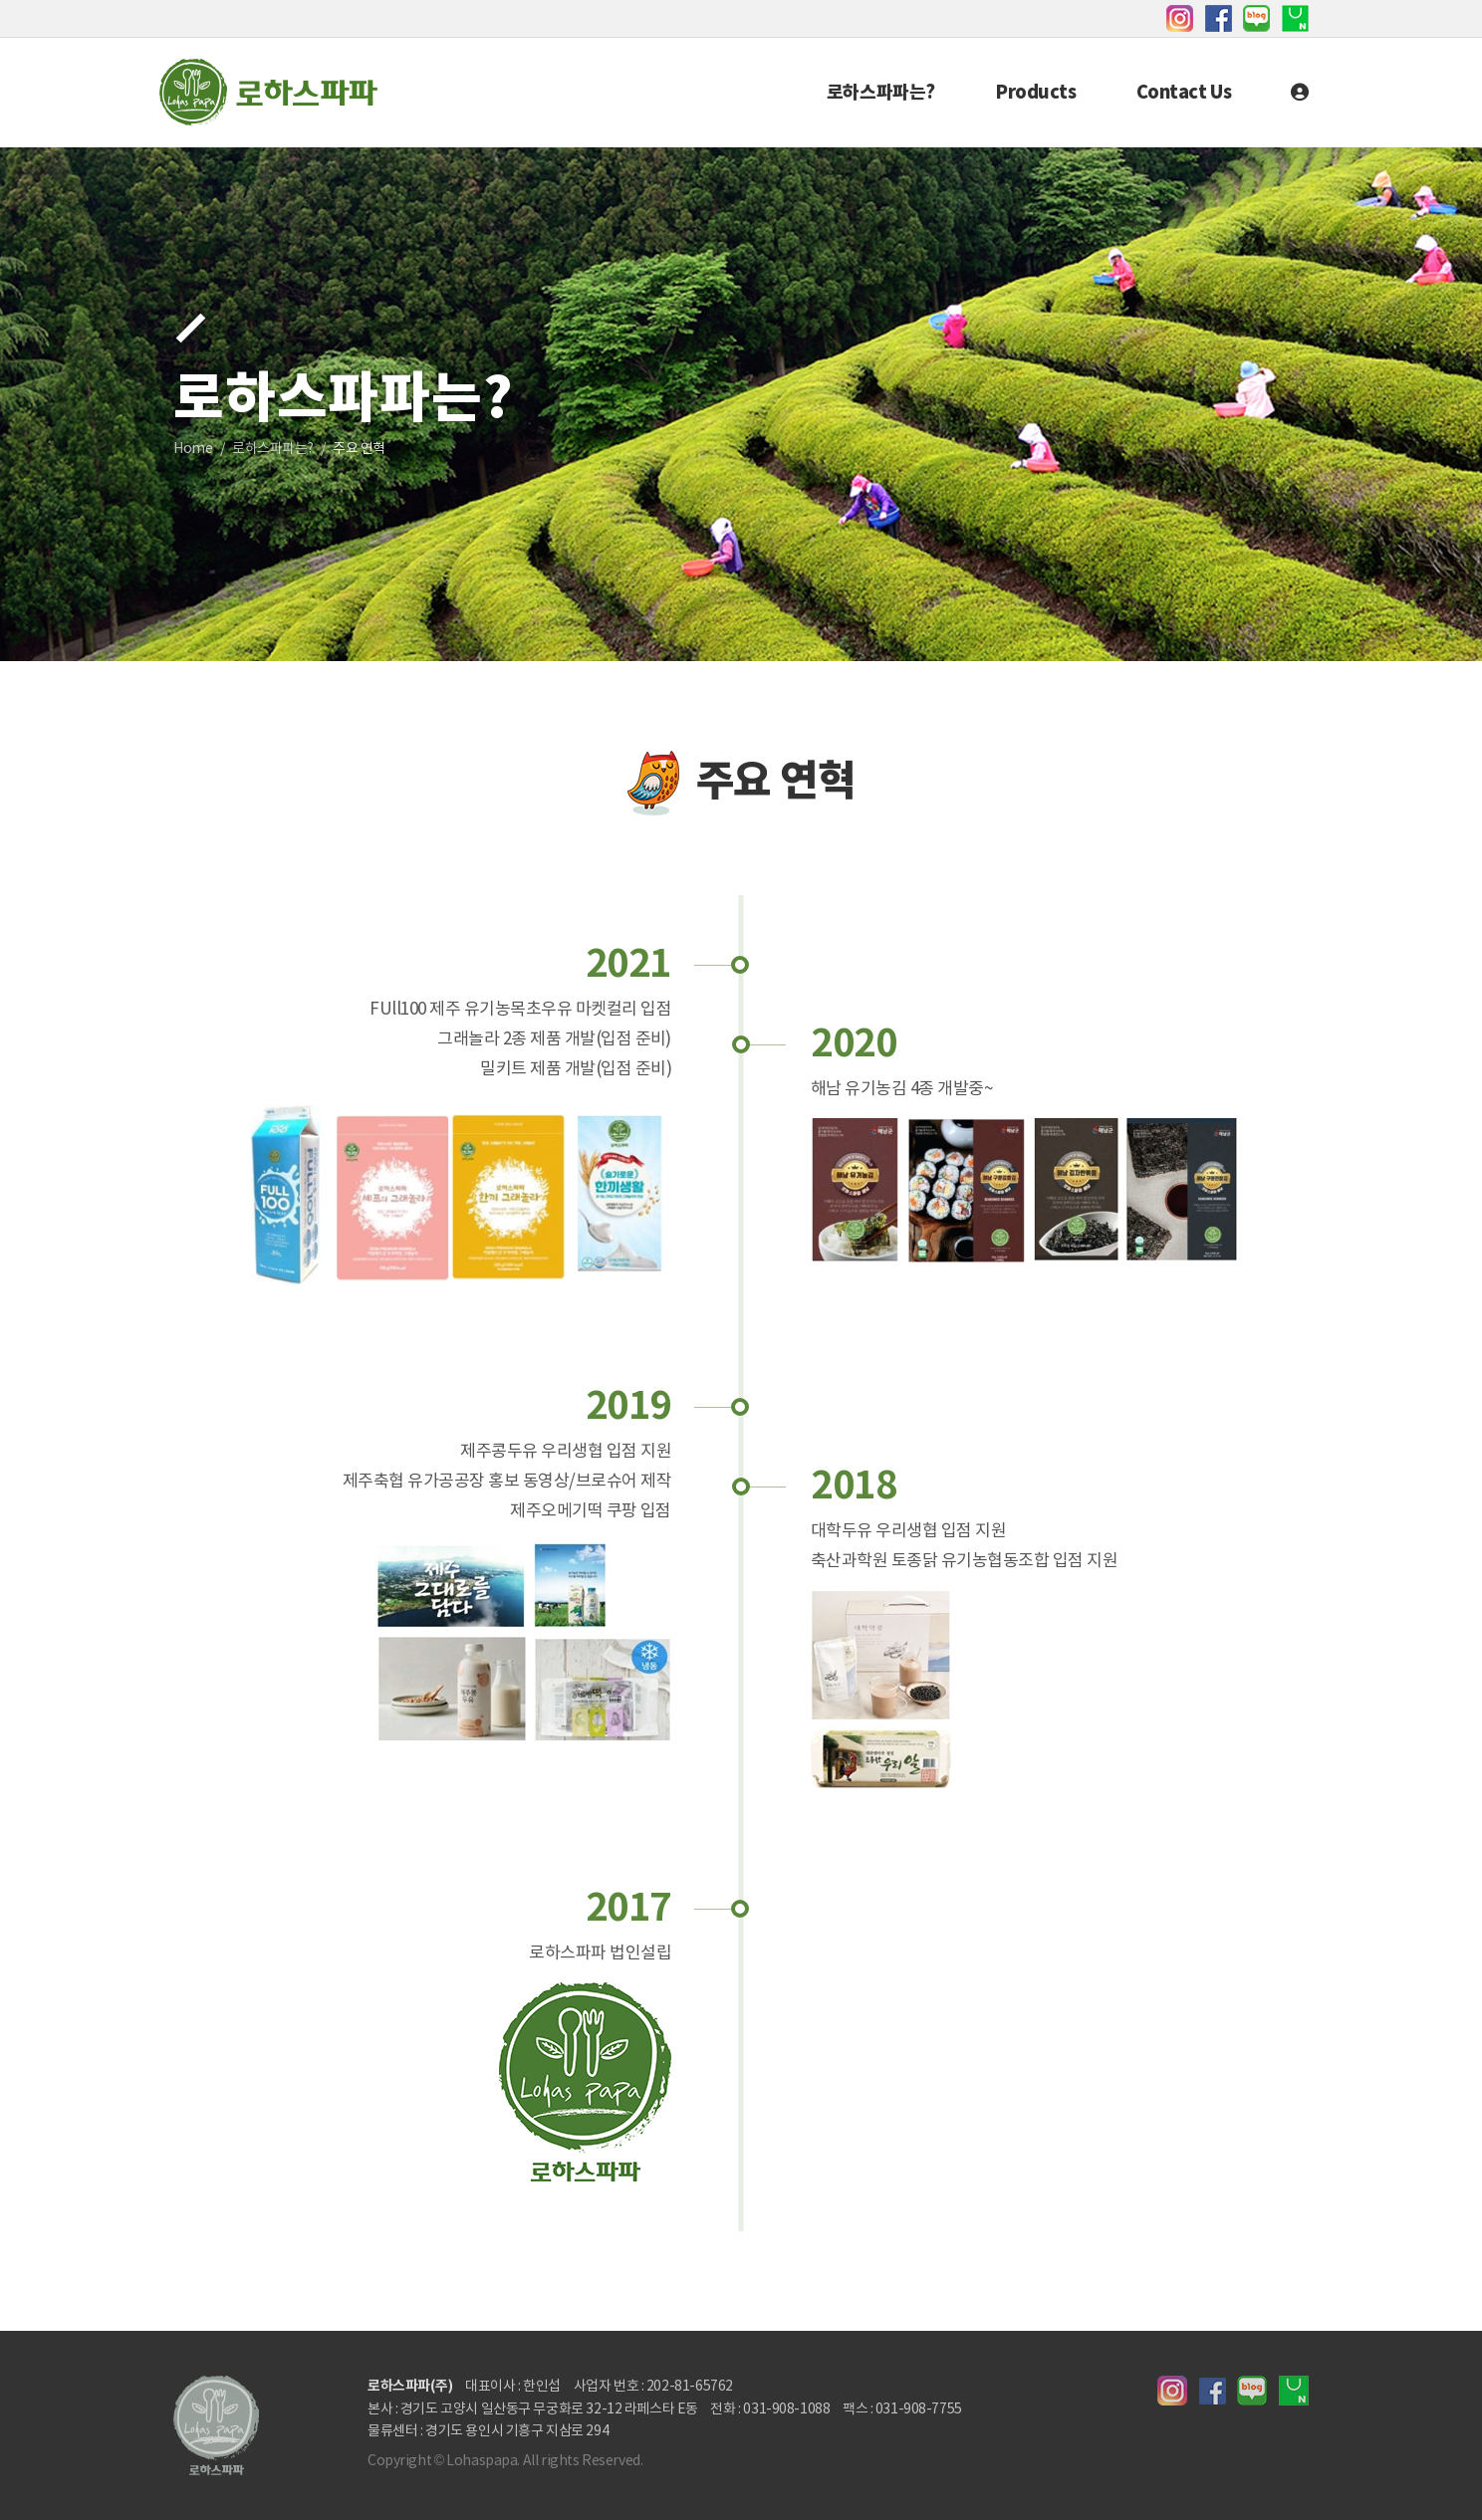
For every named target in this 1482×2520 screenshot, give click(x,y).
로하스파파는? (881, 93)
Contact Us (1184, 93)
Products (1036, 93)
